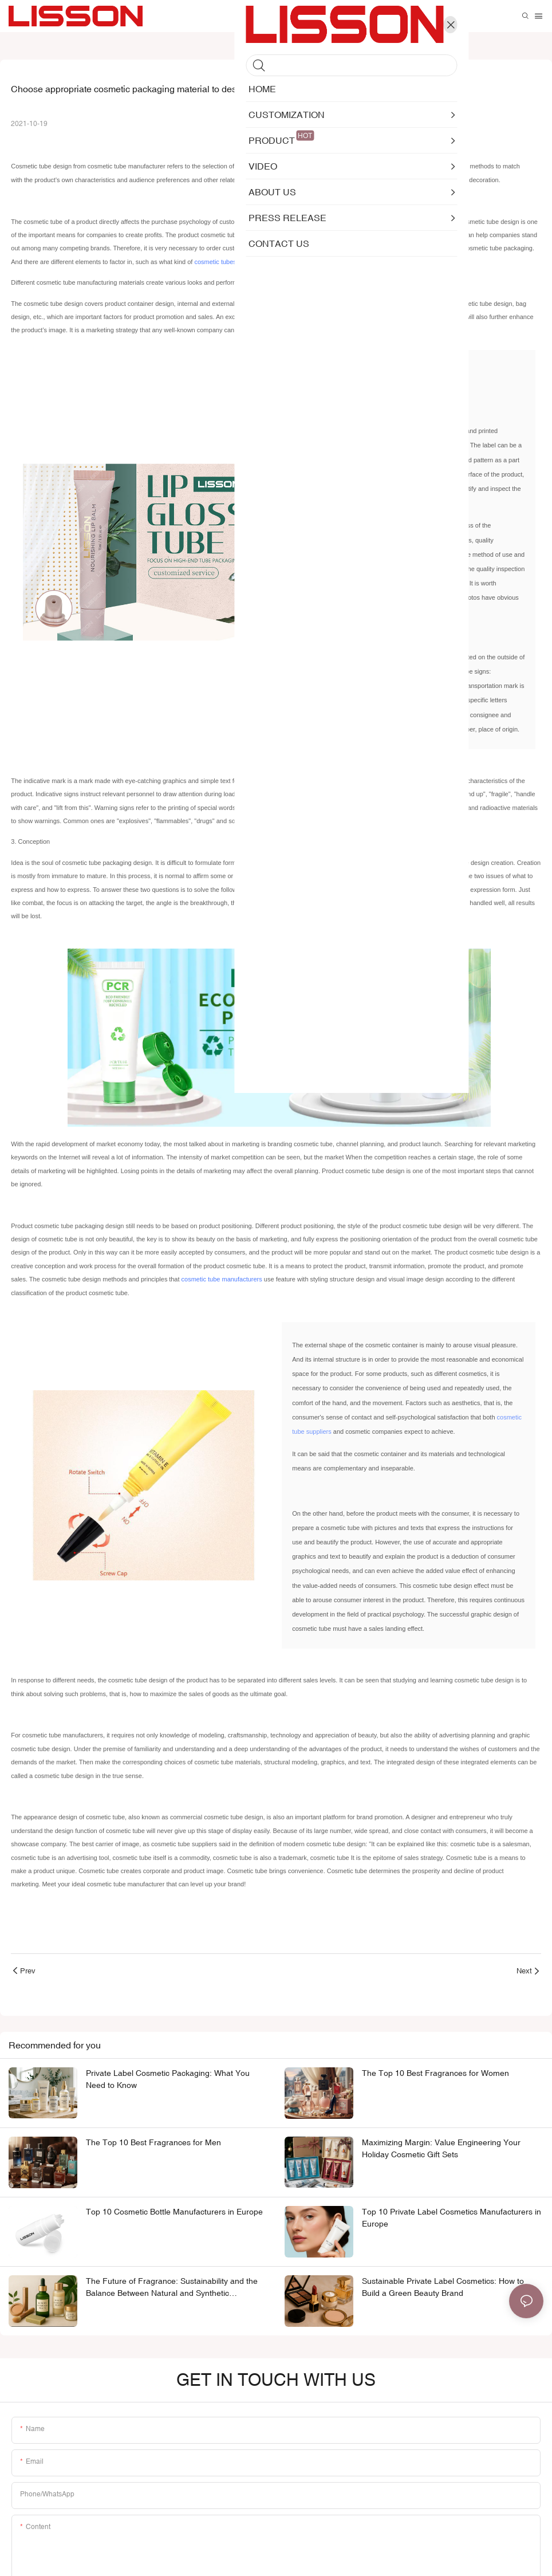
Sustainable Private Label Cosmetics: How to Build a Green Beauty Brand (443, 2289)
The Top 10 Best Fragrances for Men (153, 2144)
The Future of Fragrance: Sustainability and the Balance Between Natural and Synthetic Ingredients (172, 2290)
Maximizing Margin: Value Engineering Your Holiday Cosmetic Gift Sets (441, 2150)
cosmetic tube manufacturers (222, 1280)
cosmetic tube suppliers (326, 1433)
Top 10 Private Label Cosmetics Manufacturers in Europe (451, 2220)
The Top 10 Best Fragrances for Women (435, 2075)
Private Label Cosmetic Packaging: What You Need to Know (168, 2081)
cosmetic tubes (215, 261)
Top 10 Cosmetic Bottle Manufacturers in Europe (174, 2214)
